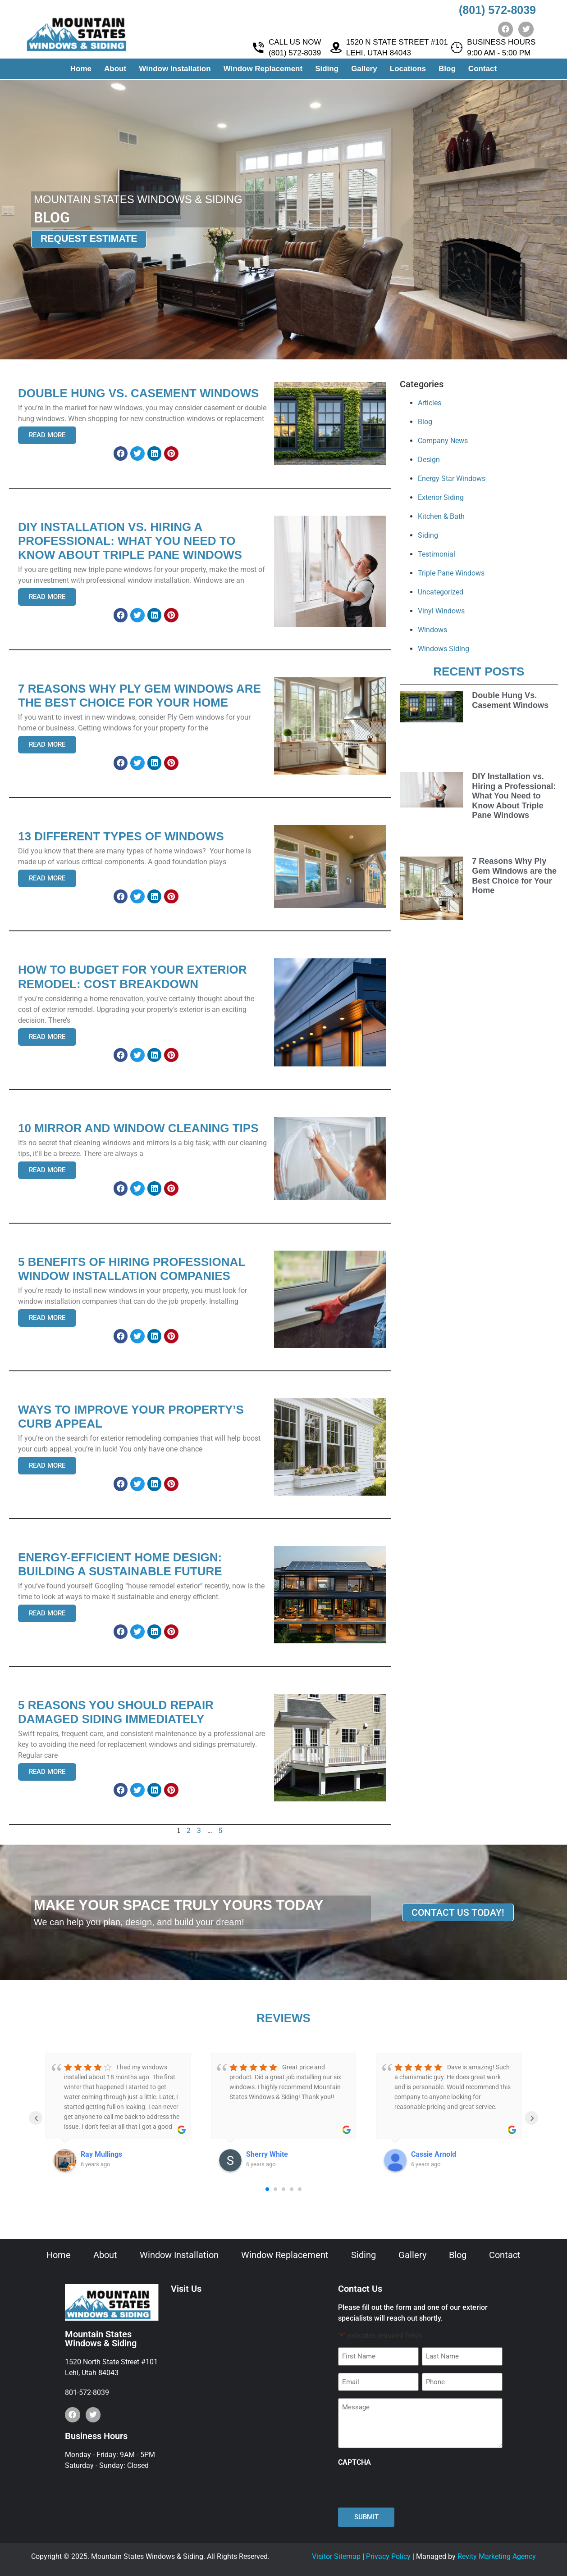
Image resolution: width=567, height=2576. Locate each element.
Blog (447, 69)
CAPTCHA (354, 2462)
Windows (432, 630)
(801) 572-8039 (497, 10)
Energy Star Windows (451, 478)
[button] (121, 453)
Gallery (364, 69)
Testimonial (436, 554)
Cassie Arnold (433, 2154)
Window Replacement (263, 69)
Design (429, 459)
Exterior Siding (441, 497)
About (115, 69)
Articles (429, 403)
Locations (408, 69)
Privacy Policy (388, 2556)
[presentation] (406, 2487)
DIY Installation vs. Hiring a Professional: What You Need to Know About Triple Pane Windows (514, 796)
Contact (482, 69)
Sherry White (267, 2154)
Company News (443, 440)
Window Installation (174, 69)
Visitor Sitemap (336, 2556)
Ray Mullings (101, 2154)
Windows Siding (443, 648)
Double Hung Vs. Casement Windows (510, 700)
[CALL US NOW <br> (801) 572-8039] (258, 48)
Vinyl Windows (441, 611)
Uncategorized (440, 592)
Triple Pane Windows (451, 573)
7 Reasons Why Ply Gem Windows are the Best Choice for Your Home (514, 876)
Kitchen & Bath (441, 516)
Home (80, 69)
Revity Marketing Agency (496, 2556)
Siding (326, 69)
